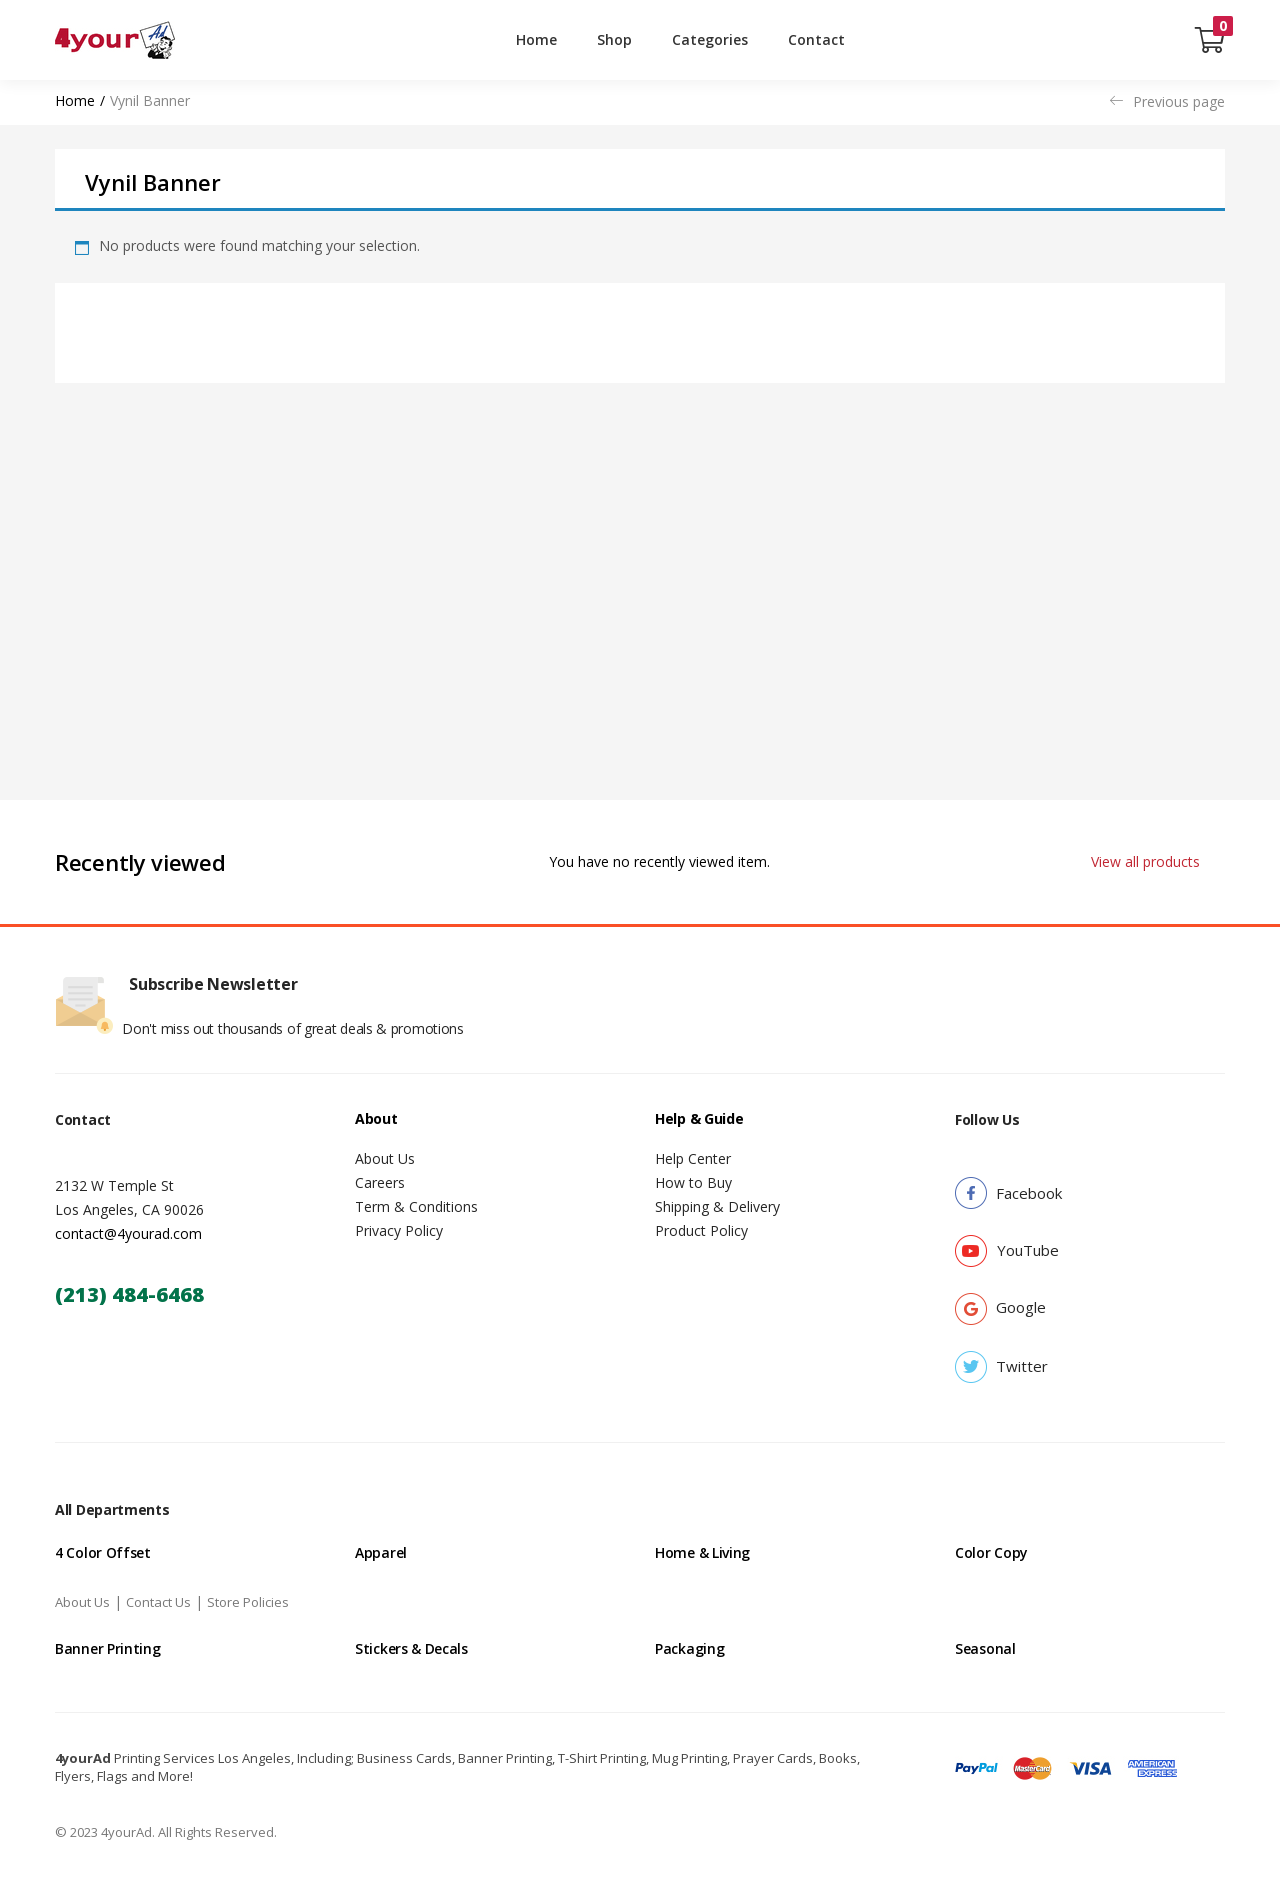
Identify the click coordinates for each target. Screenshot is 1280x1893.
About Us (385, 1158)
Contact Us (158, 1602)
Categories (710, 39)
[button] (1210, 40)
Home (536, 39)
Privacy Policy (399, 1230)
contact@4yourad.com (128, 1233)
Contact (816, 39)
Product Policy (701, 1230)
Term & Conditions (416, 1206)
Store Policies (248, 1602)
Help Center (693, 1158)
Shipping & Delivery (717, 1206)
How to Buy (693, 1182)
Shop (614, 39)
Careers (380, 1182)
